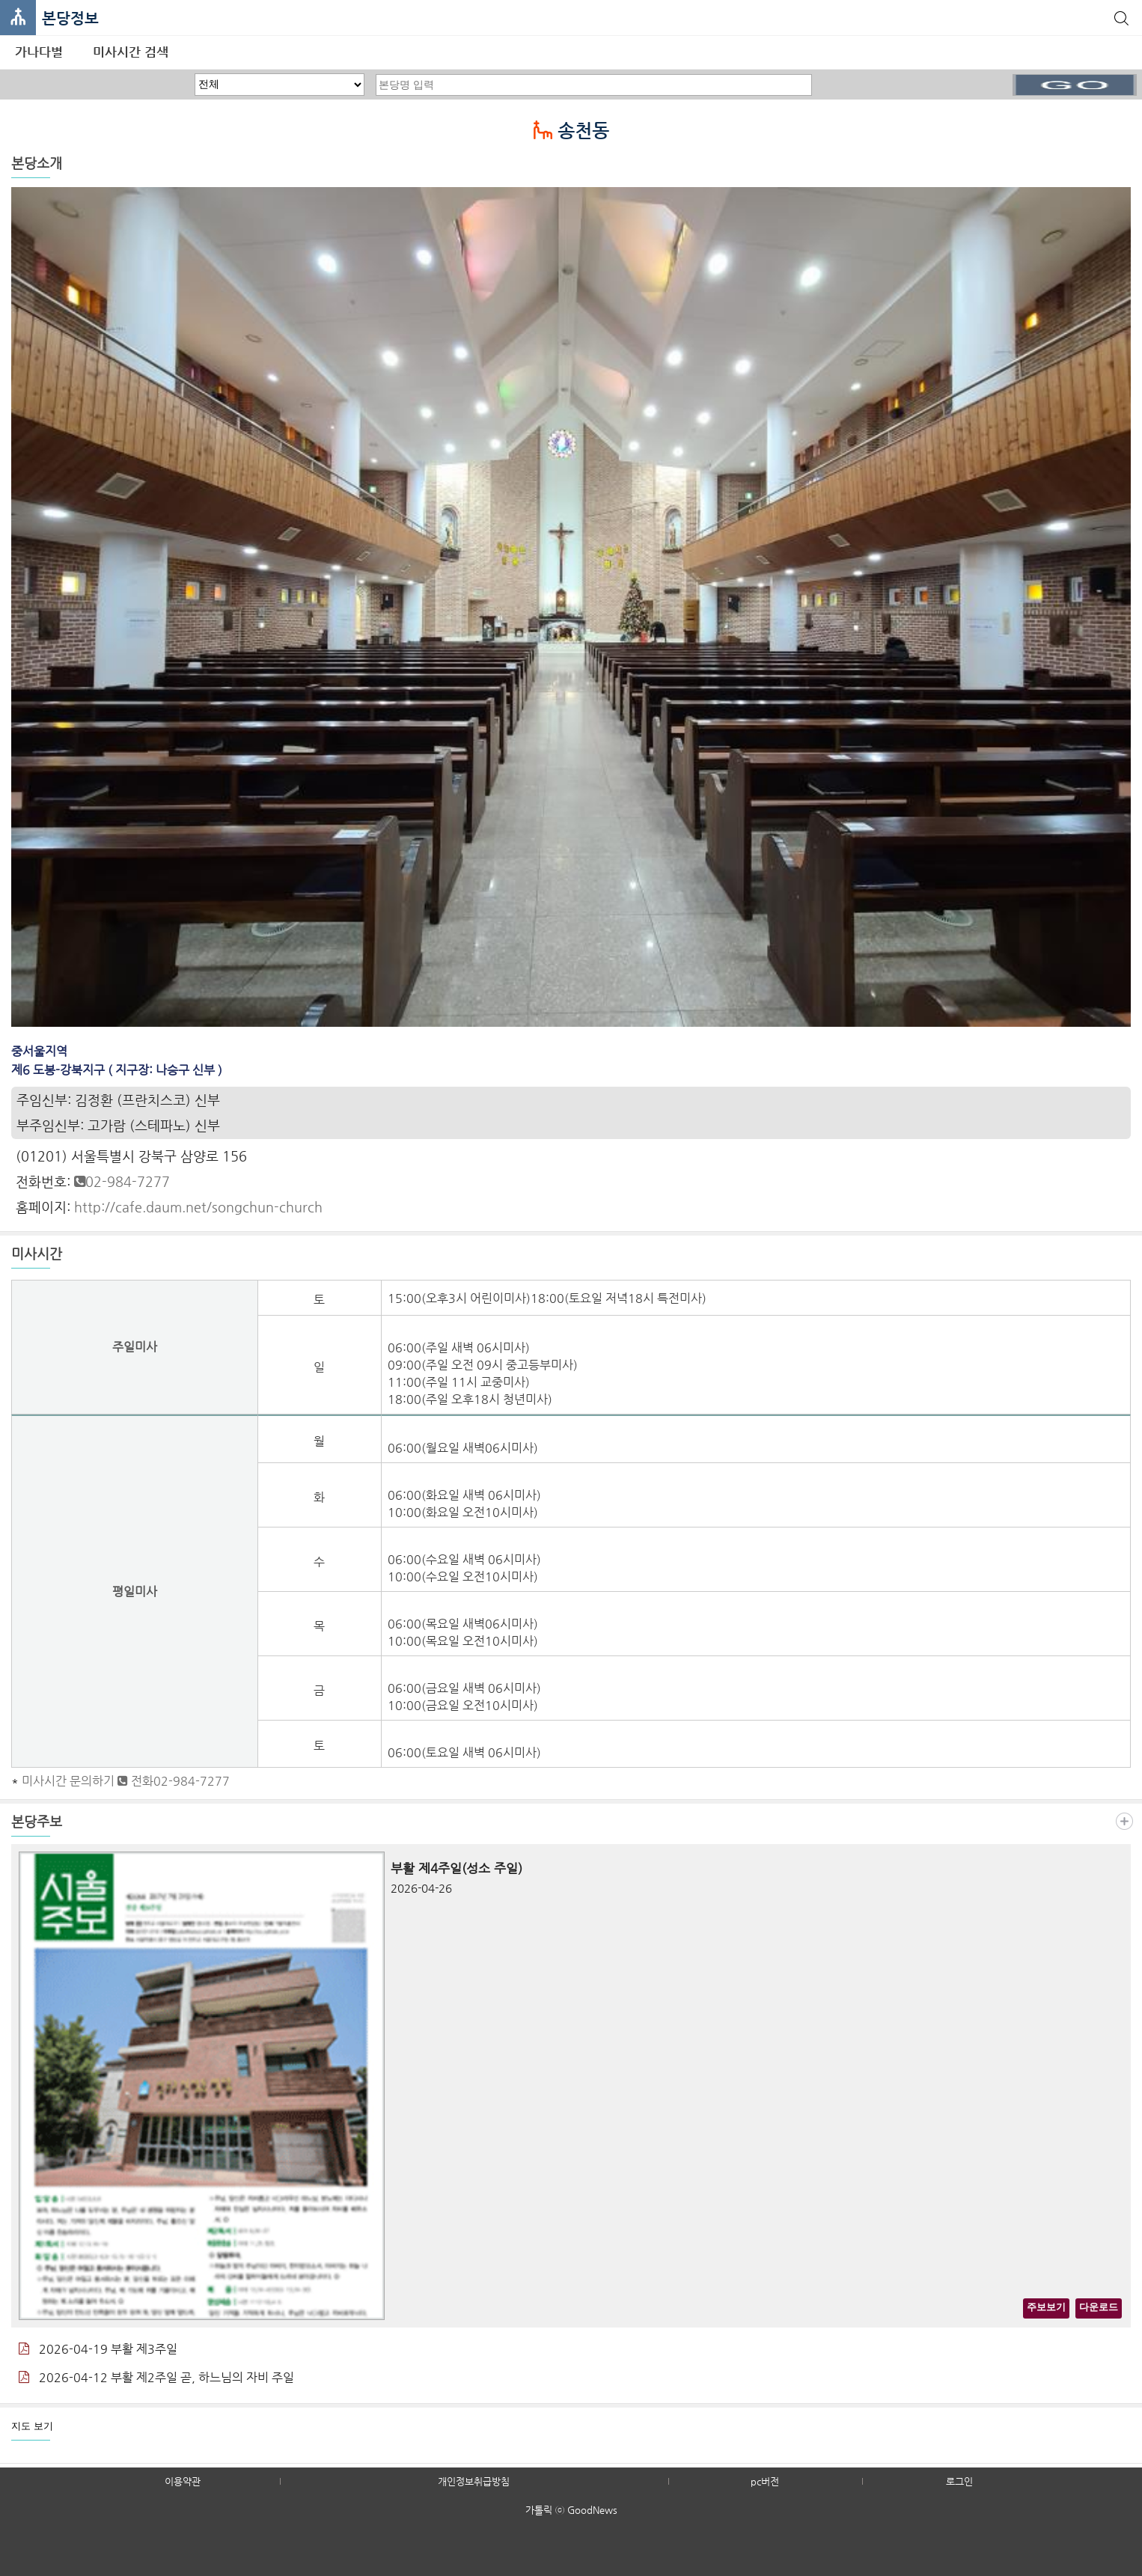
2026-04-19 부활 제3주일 (98, 2349)
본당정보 (70, 18)
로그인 (959, 2481)
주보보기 (1046, 2307)
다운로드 (1098, 2307)
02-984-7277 (122, 1181)
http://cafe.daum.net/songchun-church (198, 1207)
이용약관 (183, 2481)
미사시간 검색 (130, 51)
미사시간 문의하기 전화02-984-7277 (126, 1781)
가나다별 (39, 51)
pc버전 (765, 2481)
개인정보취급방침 (474, 2481)
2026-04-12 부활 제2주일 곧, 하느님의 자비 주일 (156, 2377)
